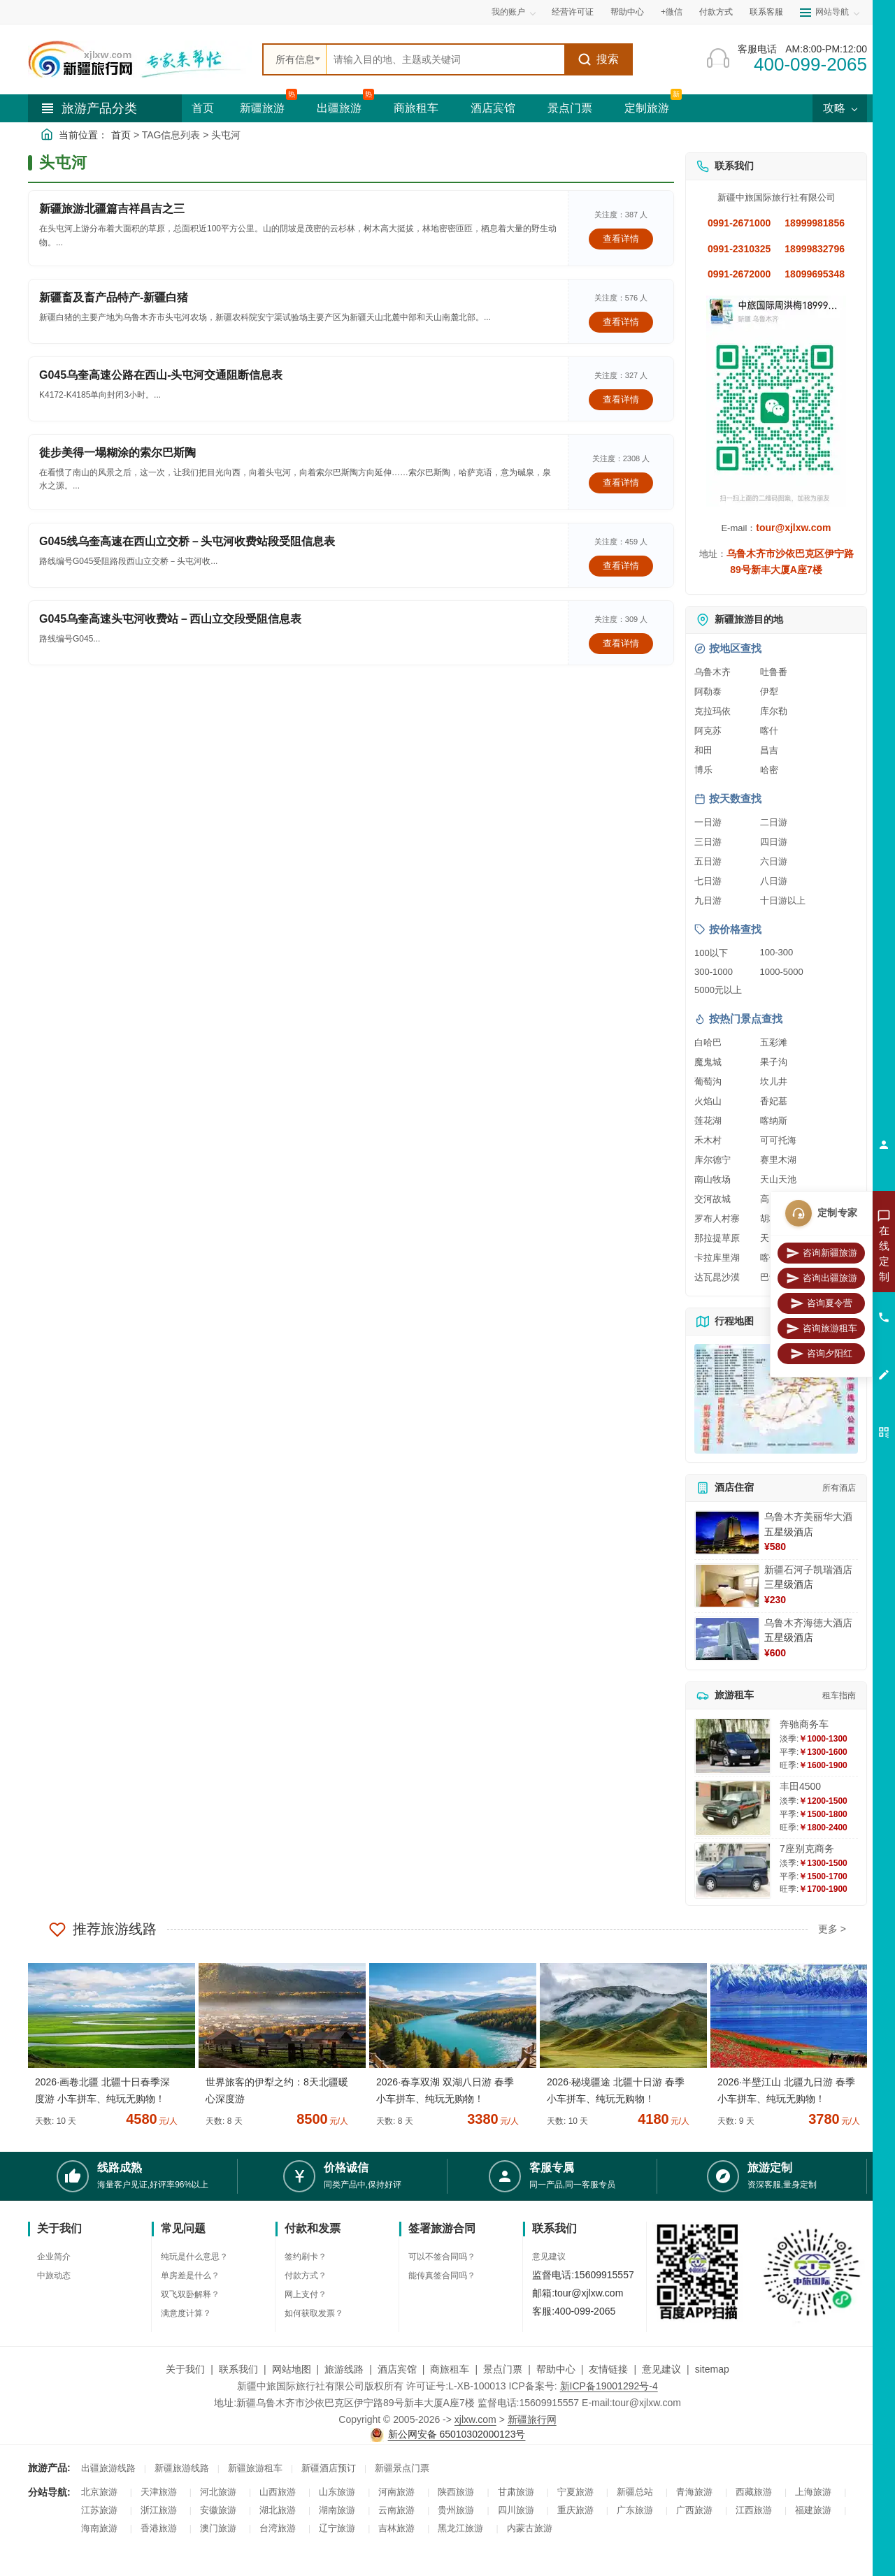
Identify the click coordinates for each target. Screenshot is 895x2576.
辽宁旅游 (337, 2528)
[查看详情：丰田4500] (732, 1808)
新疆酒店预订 (328, 2468)
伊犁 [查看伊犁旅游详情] (769, 691)
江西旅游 (754, 2510)
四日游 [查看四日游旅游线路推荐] (773, 842)
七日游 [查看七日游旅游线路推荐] (708, 881)
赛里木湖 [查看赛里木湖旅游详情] (778, 1160)
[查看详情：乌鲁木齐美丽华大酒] (727, 1532)
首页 (203, 108)
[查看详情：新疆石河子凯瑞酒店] (727, 1585)
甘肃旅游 (516, 2492)
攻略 (840, 108)
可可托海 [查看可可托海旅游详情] (778, 1140)
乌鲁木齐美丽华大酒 (808, 1516)
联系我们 (238, 2369)
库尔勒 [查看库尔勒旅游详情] (773, 711)
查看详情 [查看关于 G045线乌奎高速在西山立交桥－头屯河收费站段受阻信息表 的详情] (621, 565)
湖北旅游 (277, 2510)
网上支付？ (306, 2294)
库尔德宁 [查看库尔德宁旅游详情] (712, 1160)
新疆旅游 (262, 108)
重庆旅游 (575, 2510)
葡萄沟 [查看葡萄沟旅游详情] (708, 1081)
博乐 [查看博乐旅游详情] (703, 770)
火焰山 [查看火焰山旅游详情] (708, 1101)
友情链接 (608, 2369)
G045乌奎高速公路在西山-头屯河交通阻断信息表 (160, 375)
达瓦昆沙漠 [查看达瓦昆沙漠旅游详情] (717, 1277)
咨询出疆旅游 (821, 1278)
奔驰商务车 (804, 1724)
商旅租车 (416, 108)
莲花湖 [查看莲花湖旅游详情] (708, 1120)
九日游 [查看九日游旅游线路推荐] (708, 900)
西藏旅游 (754, 2492)
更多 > (832, 1928)
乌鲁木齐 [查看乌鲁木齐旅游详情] (712, 672)
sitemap (712, 2369)
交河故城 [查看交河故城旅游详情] (712, 1199)
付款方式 (716, 12)
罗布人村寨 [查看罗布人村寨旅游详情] (717, 1218)
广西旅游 (694, 2510)
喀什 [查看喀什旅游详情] (769, 730)
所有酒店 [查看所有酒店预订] (839, 1488)
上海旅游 (813, 2492)
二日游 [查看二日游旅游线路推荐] (773, 822)
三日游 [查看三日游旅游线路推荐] (708, 842)
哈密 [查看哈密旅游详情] (769, 770)
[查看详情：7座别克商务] (732, 1870)
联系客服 (766, 12)
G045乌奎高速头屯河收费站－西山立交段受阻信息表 (170, 619)
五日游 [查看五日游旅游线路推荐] (708, 861)
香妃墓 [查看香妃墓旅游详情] (773, 1101)
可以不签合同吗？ (441, 2257)
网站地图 (291, 2369)
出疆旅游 (339, 108)
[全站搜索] (445, 59)
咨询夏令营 (821, 1303)
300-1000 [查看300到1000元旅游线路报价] (713, 972)
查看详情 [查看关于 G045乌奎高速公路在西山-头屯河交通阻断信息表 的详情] (621, 399)
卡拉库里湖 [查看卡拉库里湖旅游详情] (717, 1257)
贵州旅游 (456, 2510)
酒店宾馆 (493, 108)
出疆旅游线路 (108, 2468)
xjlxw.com (475, 2419)
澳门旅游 (218, 2528)
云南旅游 (396, 2510)
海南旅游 (99, 2528)
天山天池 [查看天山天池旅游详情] (778, 1179)
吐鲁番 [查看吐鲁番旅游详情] (773, 672)
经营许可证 (573, 12)
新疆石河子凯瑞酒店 (808, 1569)
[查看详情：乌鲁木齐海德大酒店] (727, 1638)
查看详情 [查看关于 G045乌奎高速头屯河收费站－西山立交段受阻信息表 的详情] (621, 643)
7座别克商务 (807, 1848)
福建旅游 (813, 2510)
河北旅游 (218, 2492)
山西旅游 (277, 2492)
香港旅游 (159, 2528)
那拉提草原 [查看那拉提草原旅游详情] (717, 1238)
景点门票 (569, 108)
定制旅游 (646, 108)
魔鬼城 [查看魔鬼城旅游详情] (708, 1062)
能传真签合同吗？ (441, 2275)
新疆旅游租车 (255, 2468)
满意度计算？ (186, 2313)
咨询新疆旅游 (821, 1253)
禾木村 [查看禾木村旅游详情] (708, 1140)
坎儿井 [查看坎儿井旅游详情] (773, 1081)
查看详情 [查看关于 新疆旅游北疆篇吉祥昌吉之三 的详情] (621, 238)
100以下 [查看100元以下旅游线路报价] (711, 953)
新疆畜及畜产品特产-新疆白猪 (113, 297)
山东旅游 (337, 2492)
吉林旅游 (396, 2528)
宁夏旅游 (575, 2492)
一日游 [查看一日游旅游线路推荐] (708, 822)
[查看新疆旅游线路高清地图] (776, 1399)
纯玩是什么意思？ (194, 2257)
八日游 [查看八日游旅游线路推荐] (773, 881)
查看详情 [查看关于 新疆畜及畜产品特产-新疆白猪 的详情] (621, 322)
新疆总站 (635, 2492)
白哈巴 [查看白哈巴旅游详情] (708, 1042)
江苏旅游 (99, 2510)
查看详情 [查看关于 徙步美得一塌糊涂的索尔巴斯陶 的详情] (621, 482)
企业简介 (54, 2257)
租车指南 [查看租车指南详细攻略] (839, 1695)
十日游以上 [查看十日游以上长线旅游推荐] (783, 900)
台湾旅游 (277, 2528)
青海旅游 (694, 2492)
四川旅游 (516, 2510)
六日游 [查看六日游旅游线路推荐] (773, 861)
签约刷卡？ (306, 2257)
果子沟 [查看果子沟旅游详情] (773, 1062)
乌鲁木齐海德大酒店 (808, 1622)
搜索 (598, 59)
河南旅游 (396, 2492)
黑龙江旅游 (460, 2528)
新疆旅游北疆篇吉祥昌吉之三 (112, 209)
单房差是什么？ (190, 2275)
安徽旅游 (218, 2510)
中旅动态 (54, 2275)
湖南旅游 (337, 2510)
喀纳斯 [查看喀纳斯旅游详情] (773, 1120)
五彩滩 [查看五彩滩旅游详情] (773, 1042)
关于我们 (185, 2369)
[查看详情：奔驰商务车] (732, 1746)
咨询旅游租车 (821, 1329)
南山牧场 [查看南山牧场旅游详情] (712, 1179)
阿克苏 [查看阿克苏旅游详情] (708, 730)
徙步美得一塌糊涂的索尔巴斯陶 (117, 452)
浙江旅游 (159, 2510)
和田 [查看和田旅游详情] (703, 750)
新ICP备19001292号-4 (609, 2386)
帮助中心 (627, 12)
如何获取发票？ (314, 2313)
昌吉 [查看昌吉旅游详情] (769, 750)
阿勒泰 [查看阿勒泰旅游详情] (708, 691)
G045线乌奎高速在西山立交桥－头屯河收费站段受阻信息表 (187, 541)
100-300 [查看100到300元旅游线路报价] (777, 952)
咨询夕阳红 (821, 1354)
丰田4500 (800, 1786)
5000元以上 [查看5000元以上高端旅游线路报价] (718, 990)
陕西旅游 (456, 2492)
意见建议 (549, 2257)
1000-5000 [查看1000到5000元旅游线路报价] (781, 972)
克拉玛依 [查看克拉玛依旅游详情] (712, 711)
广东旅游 (635, 2510)
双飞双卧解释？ (190, 2294)
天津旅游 (159, 2492)
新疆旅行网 (532, 2419)
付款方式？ (306, 2275)
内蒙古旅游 (529, 2528)
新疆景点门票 (402, 2468)
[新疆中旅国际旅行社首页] (140, 59)
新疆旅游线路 (182, 2468)
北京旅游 (99, 2492)
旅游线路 (344, 2369)
